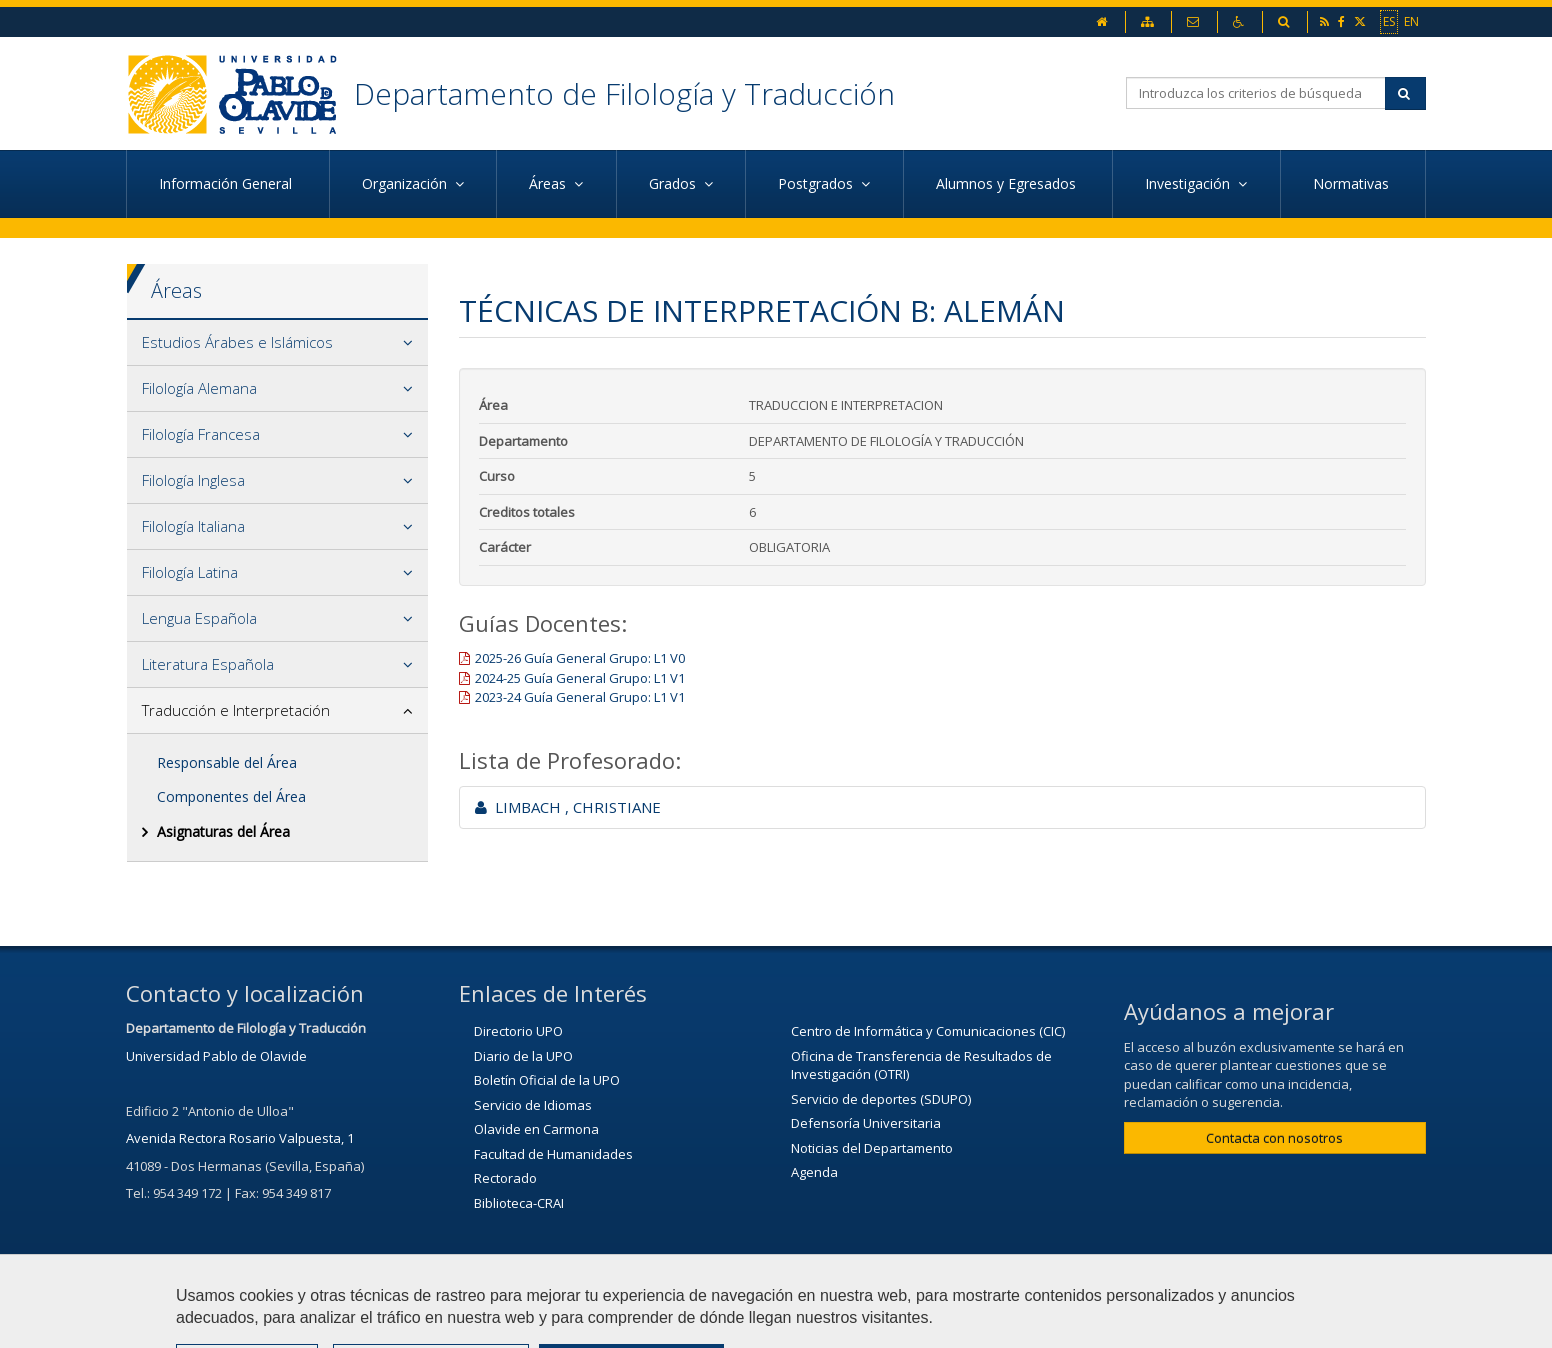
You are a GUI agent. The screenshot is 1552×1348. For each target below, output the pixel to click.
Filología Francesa (201, 434)
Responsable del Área (227, 762)
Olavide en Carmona (536, 1129)
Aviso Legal (757, 1323)
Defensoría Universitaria (866, 1123)
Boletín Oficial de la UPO (547, 1080)
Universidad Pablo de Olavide (216, 1056)
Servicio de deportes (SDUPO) (881, 1099)
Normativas (1353, 183)
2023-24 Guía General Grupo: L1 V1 (580, 697)
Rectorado (505, 1178)
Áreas (176, 290)
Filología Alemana (199, 388)
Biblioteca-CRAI (519, 1203)
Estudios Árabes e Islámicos (237, 342)
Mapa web (866, 1323)
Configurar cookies (998, 1323)
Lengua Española (199, 618)
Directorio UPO (518, 1031)
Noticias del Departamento (872, 1148)
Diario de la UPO (523, 1056)
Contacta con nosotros (1274, 1138)
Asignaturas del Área (223, 831)
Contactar (650, 1323)
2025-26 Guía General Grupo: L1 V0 (580, 658)
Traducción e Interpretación (236, 710)
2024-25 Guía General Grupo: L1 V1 (580, 678)
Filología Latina (190, 572)
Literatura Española (208, 664)
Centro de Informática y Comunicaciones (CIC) (928, 1031)
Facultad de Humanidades (553, 1154)
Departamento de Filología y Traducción (624, 93)
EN (1411, 21)
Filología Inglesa (193, 480)
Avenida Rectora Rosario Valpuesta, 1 (240, 1138)
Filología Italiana (193, 526)
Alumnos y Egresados (1008, 183)
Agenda (814, 1172)
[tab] (277, 343)
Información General (227, 183)
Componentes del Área (231, 796)
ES (1389, 21)
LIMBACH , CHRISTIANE (568, 807)
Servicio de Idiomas (533, 1105)
